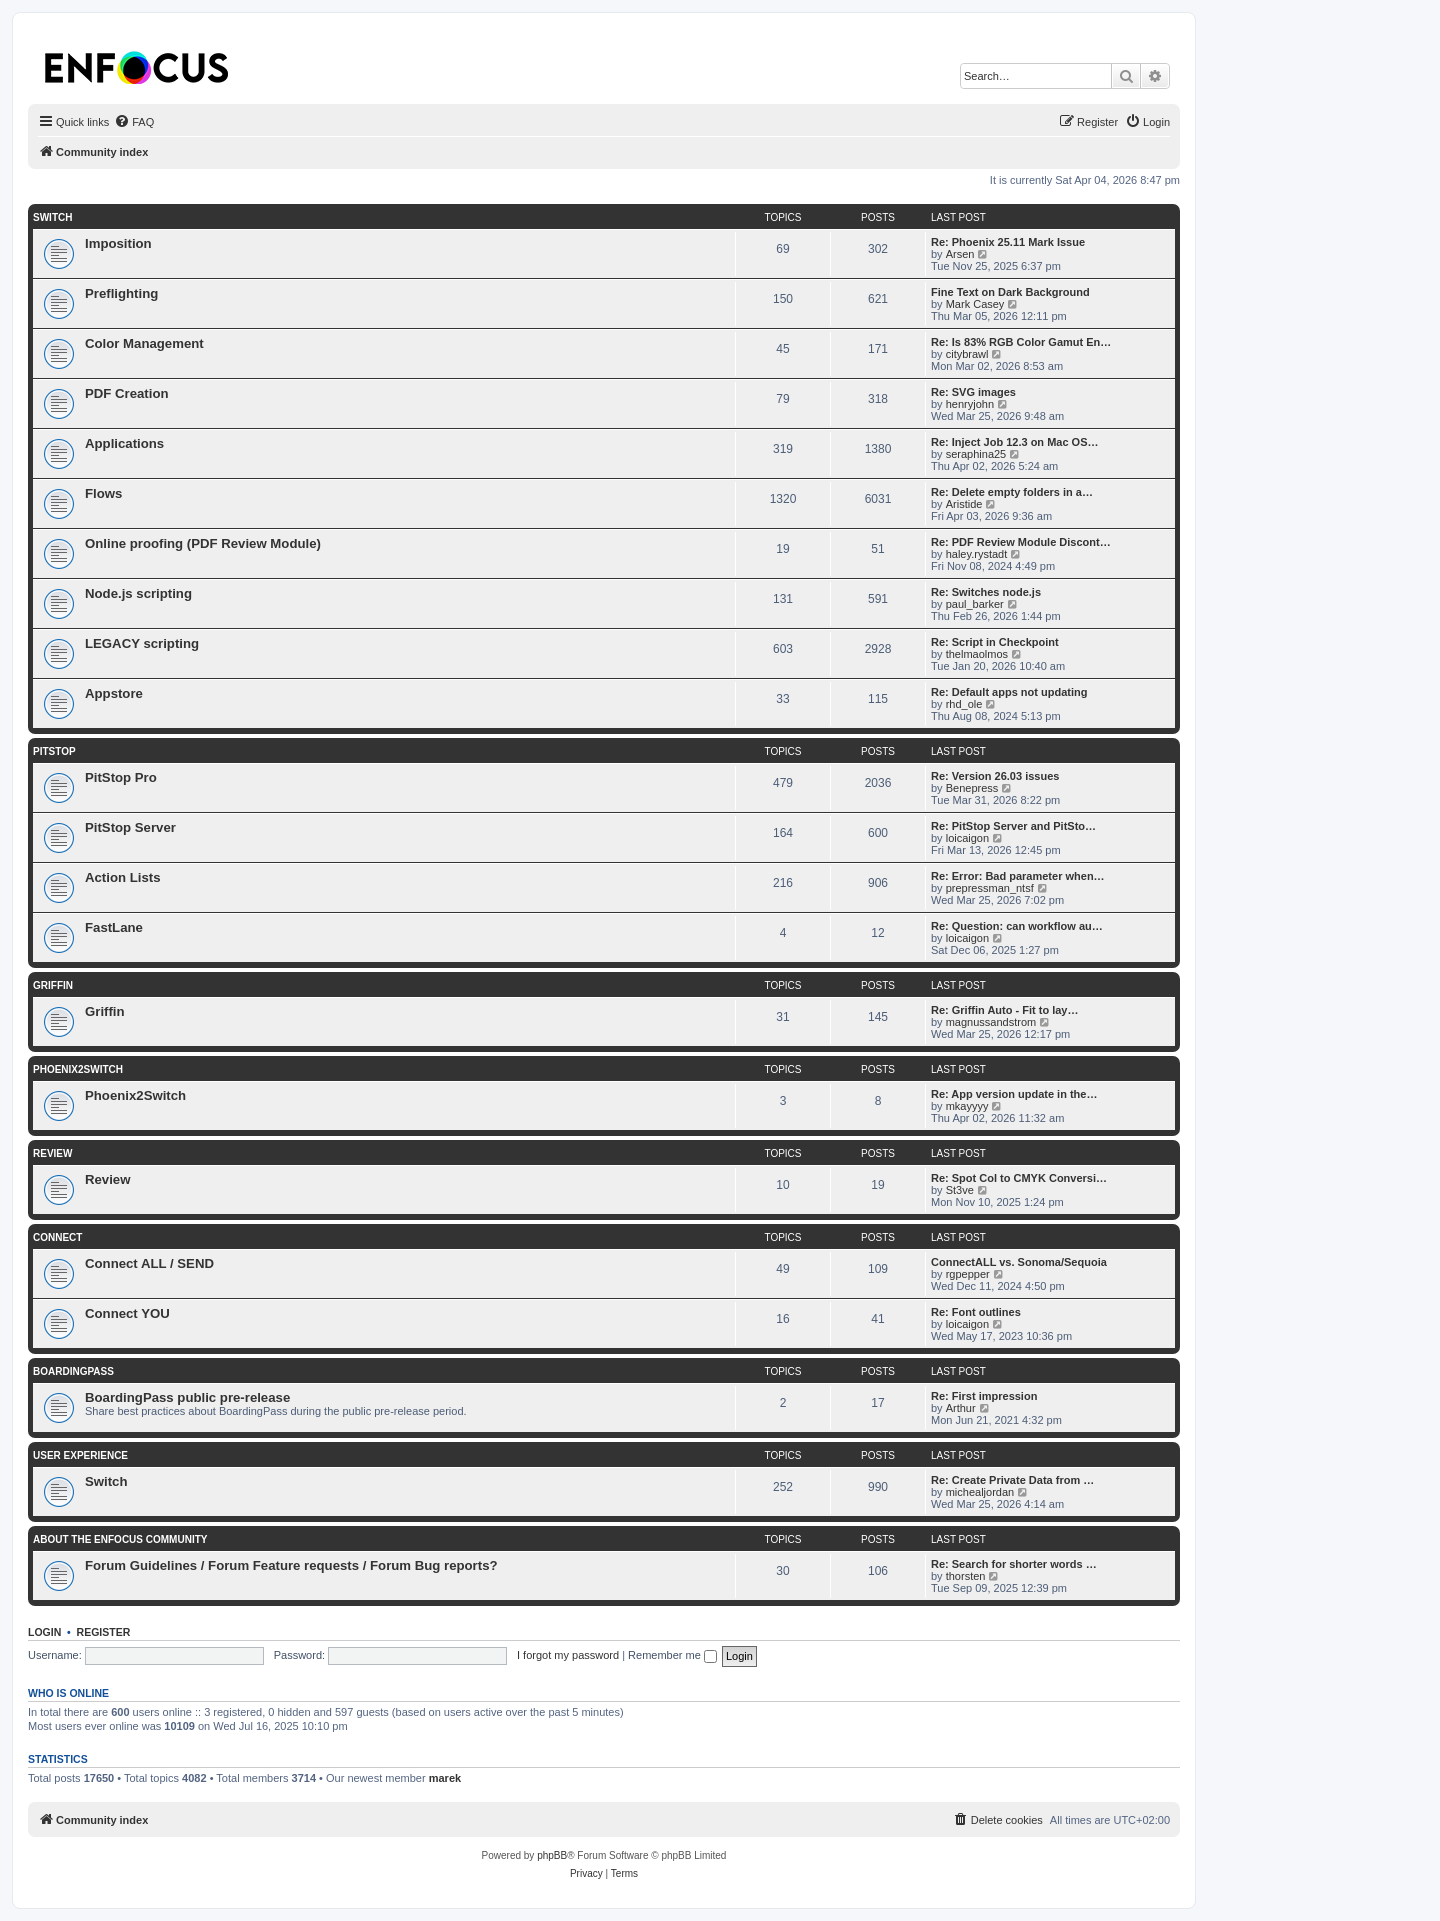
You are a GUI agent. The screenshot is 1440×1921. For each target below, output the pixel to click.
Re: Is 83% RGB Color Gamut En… (1021, 342)
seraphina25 (976, 454)
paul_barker (975, 604)
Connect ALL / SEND (149, 1263)
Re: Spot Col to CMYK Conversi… (1019, 1178)
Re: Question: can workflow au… (1017, 926)
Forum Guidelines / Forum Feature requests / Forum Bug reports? (291, 1565)
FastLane (114, 927)
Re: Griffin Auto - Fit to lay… (1004, 1010)
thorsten (966, 1576)
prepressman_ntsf (990, 888)
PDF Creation (127, 393)
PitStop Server (130, 827)
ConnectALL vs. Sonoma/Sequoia (1019, 1262)
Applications (124, 443)
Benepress (972, 788)
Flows (103, 493)
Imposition (118, 243)
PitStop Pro (121, 777)
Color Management (144, 343)
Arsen (960, 254)
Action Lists (122, 877)
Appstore (114, 693)
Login (44, 1632)
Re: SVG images (973, 392)
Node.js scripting (138, 593)
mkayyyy (967, 1106)
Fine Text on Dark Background (1010, 292)
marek (445, 1778)
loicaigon (967, 838)
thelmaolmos (977, 654)
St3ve (960, 1190)
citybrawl (967, 354)
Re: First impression (984, 1396)
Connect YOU (127, 1313)
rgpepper (968, 1274)
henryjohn (970, 404)
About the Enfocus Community (120, 1539)
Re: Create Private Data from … (1012, 1480)
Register (104, 1632)
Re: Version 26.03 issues (995, 776)
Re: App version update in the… (1014, 1094)
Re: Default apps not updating (1009, 692)
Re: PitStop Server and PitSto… (1013, 826)
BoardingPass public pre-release (187, 1397)
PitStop (54, 751)
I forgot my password (568, 1655)
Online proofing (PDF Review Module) (203, 543)
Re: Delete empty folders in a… (1012, 492)
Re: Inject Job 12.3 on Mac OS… (1015, 442)
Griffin (53, 985)
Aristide (964, 504)
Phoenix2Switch (78, 1069)
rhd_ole (964, 704)
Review (52, 1153)
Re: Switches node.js (986, 592)
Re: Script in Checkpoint (995, 642)
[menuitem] (134, 122)
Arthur (961, 1408)
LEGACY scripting (142, 643)
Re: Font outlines (976, 1312)
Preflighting (121, 293)
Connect (57, 1237)
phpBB (552, 1855)
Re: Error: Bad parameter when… (1018, 876)
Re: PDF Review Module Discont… (1021, 542)
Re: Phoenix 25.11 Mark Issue (1008, 242)
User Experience (80, 1455)
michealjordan (980, 1492)
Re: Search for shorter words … (1014, 1564)
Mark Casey (975, 304)
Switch (52, 217)
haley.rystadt (977, 554)
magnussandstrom (991, 1022)
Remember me (672, 1655)
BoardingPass (73, 1371)
